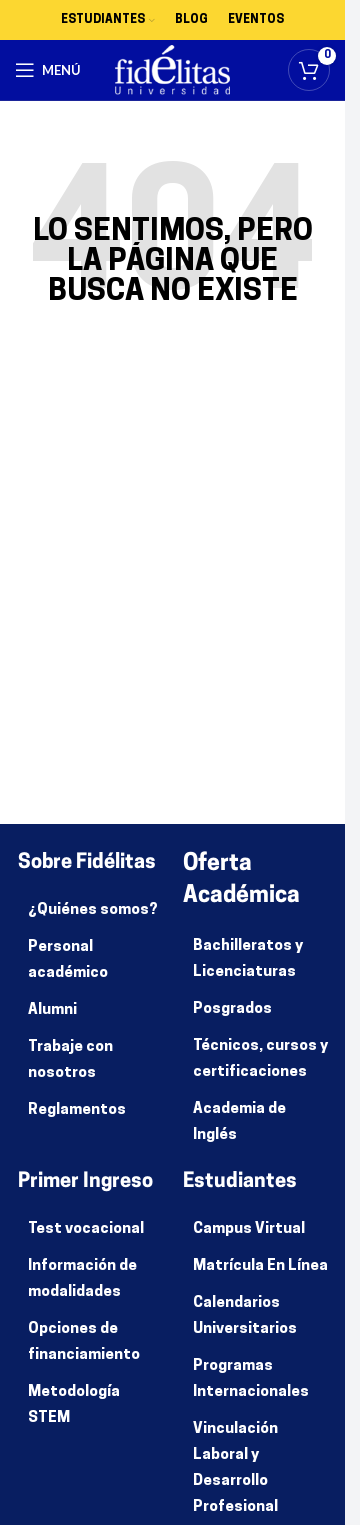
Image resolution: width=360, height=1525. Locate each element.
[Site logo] (172, 70)
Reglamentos (77, 1110)
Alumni (52, 1010)
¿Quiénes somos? (93, 910)
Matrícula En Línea (260, 1266)
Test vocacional (86, 1229)
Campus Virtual (249, 1229)
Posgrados (232, 1009)
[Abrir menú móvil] (48, 70)
